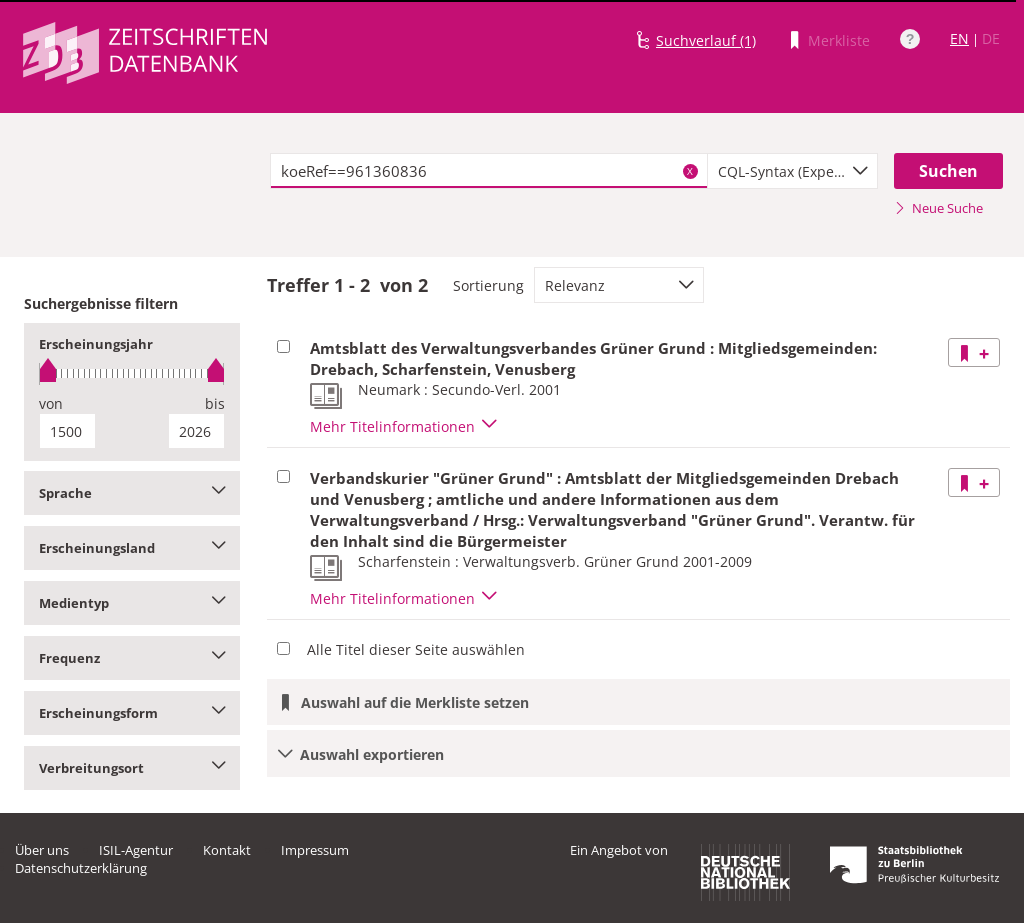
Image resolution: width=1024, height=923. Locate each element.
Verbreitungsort (132, 768)
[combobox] (792, 171)
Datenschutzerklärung (81, 868)
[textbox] (489, 171)
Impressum (315, 850)
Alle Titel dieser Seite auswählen (416, 649)
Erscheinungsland (132, 548)
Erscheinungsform (132, 713)
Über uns (42, 850)
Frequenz (132, 658)
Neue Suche (938, 208)
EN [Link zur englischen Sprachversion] (959, 38)
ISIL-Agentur (136, 850)
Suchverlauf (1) (706, 40)
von (51, 403)
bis (215, 403)
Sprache (132, 493)
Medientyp (132, 603)
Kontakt (227, 850)
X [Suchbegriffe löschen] (690, 171)
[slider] (132, 373)
